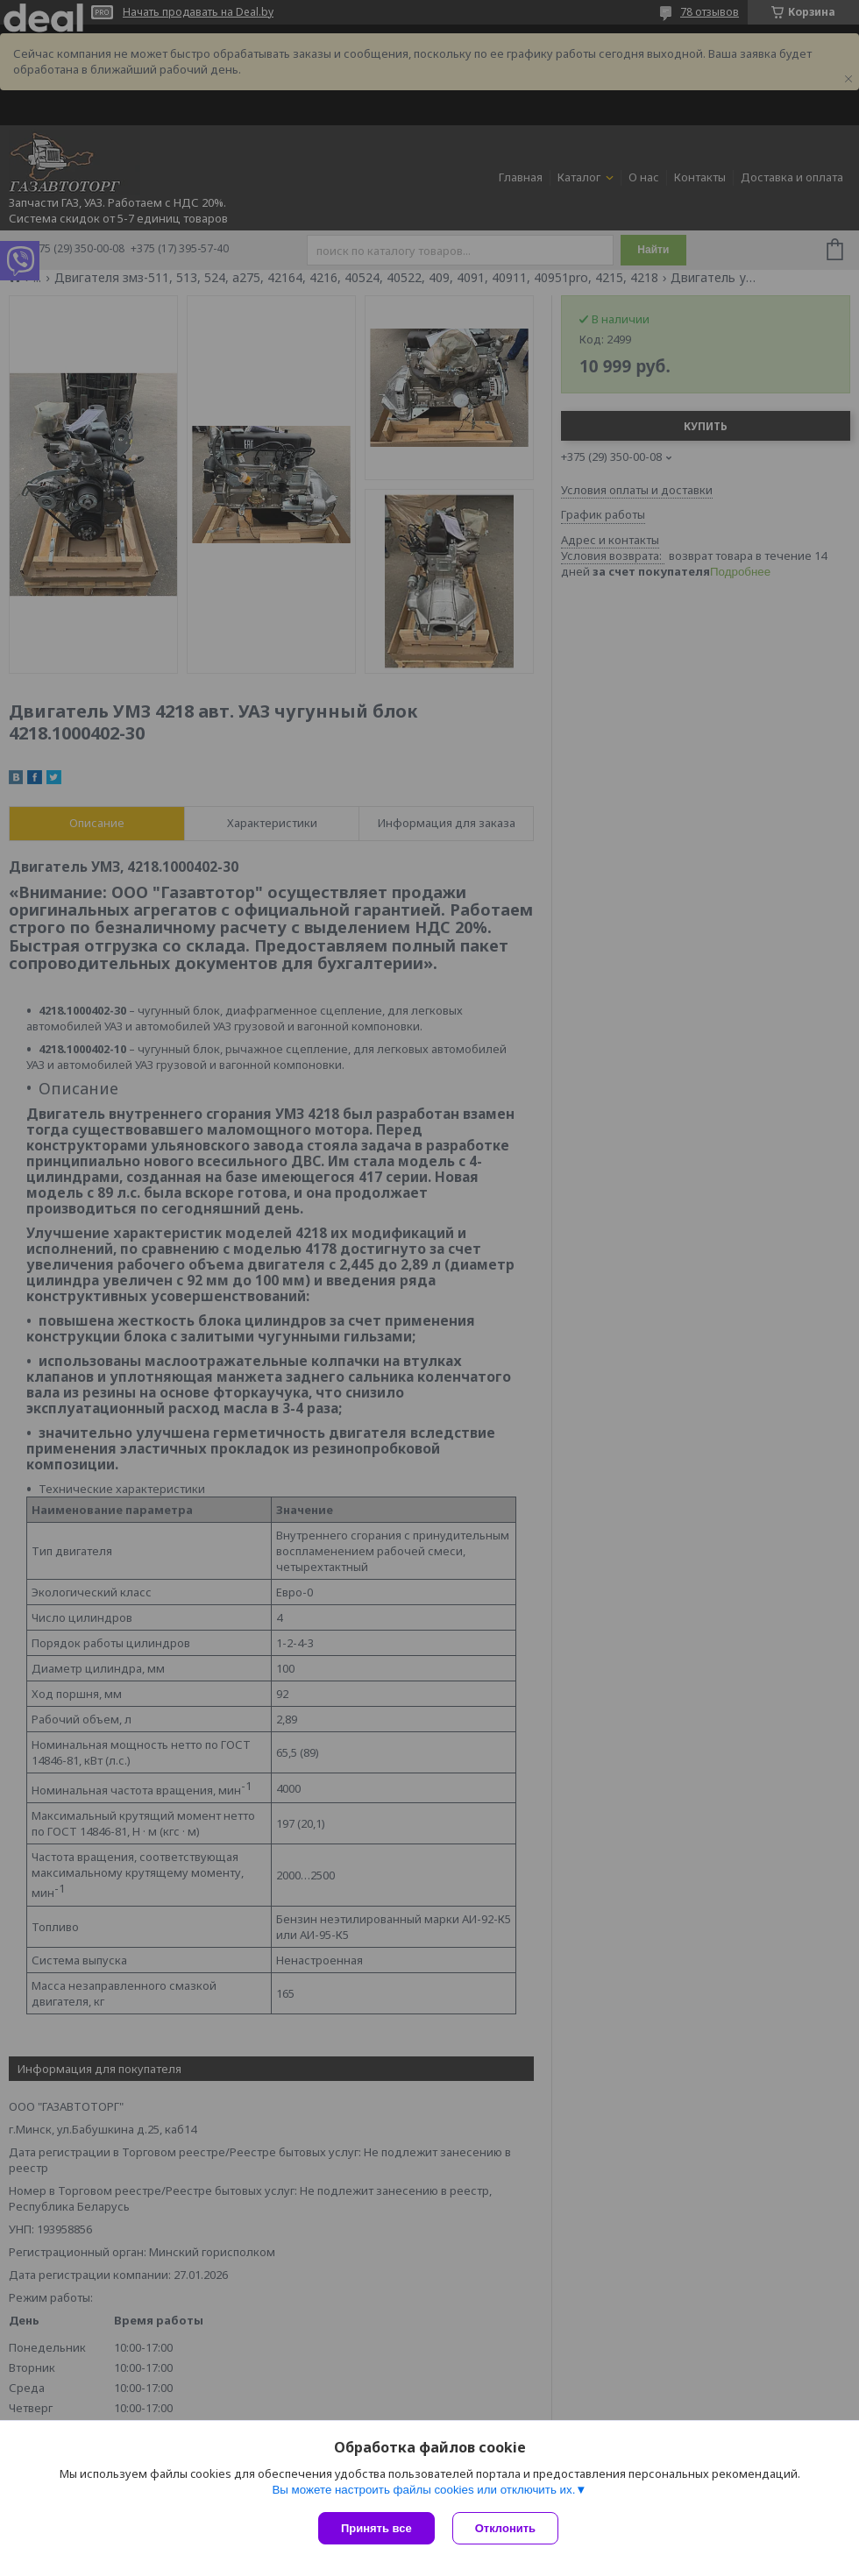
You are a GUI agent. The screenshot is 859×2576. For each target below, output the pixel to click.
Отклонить (505, 2528)
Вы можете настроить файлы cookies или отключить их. (423, 2489)
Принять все (376, 2528)
